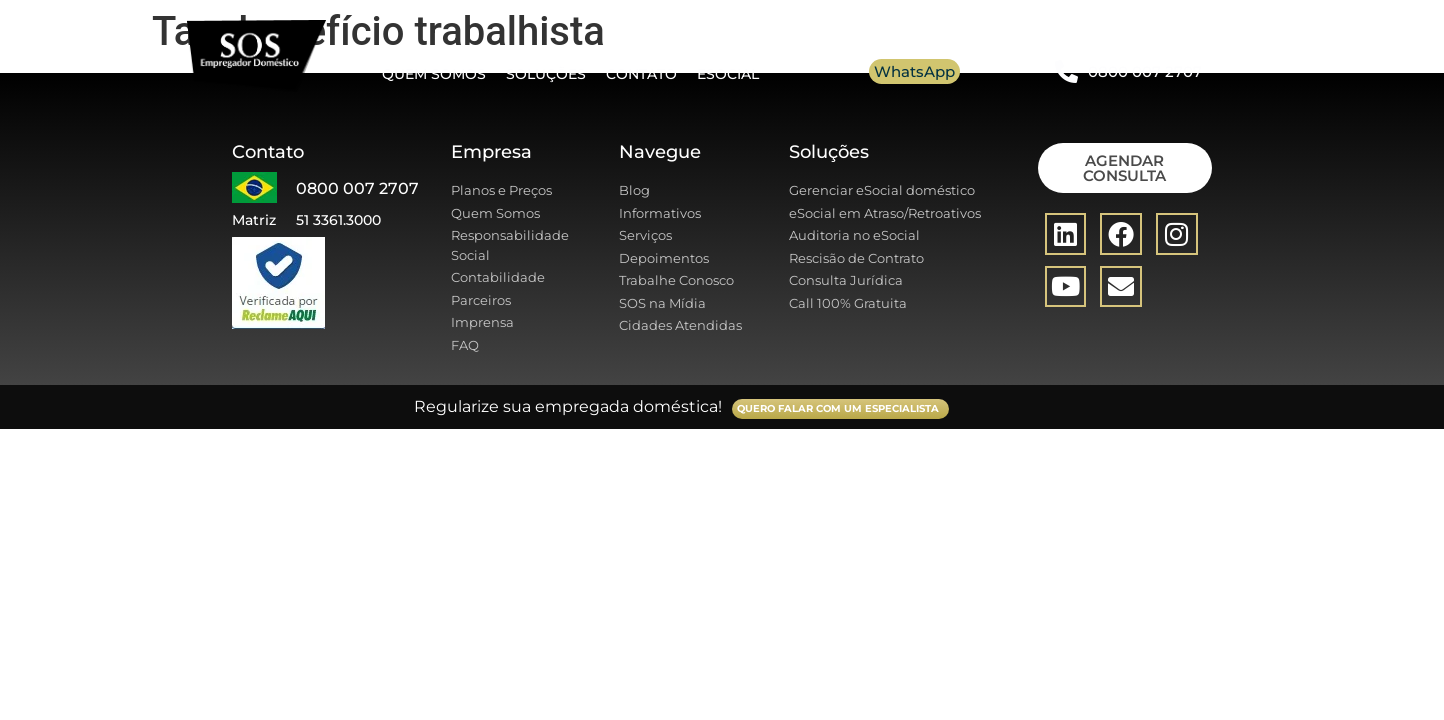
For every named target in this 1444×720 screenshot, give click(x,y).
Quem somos (434, 74)
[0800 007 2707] (1066, 71)
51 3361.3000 (338, 220)
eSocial (728, 74)
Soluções (546, 74)
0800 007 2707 (1145, 71)
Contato (641, 74)
